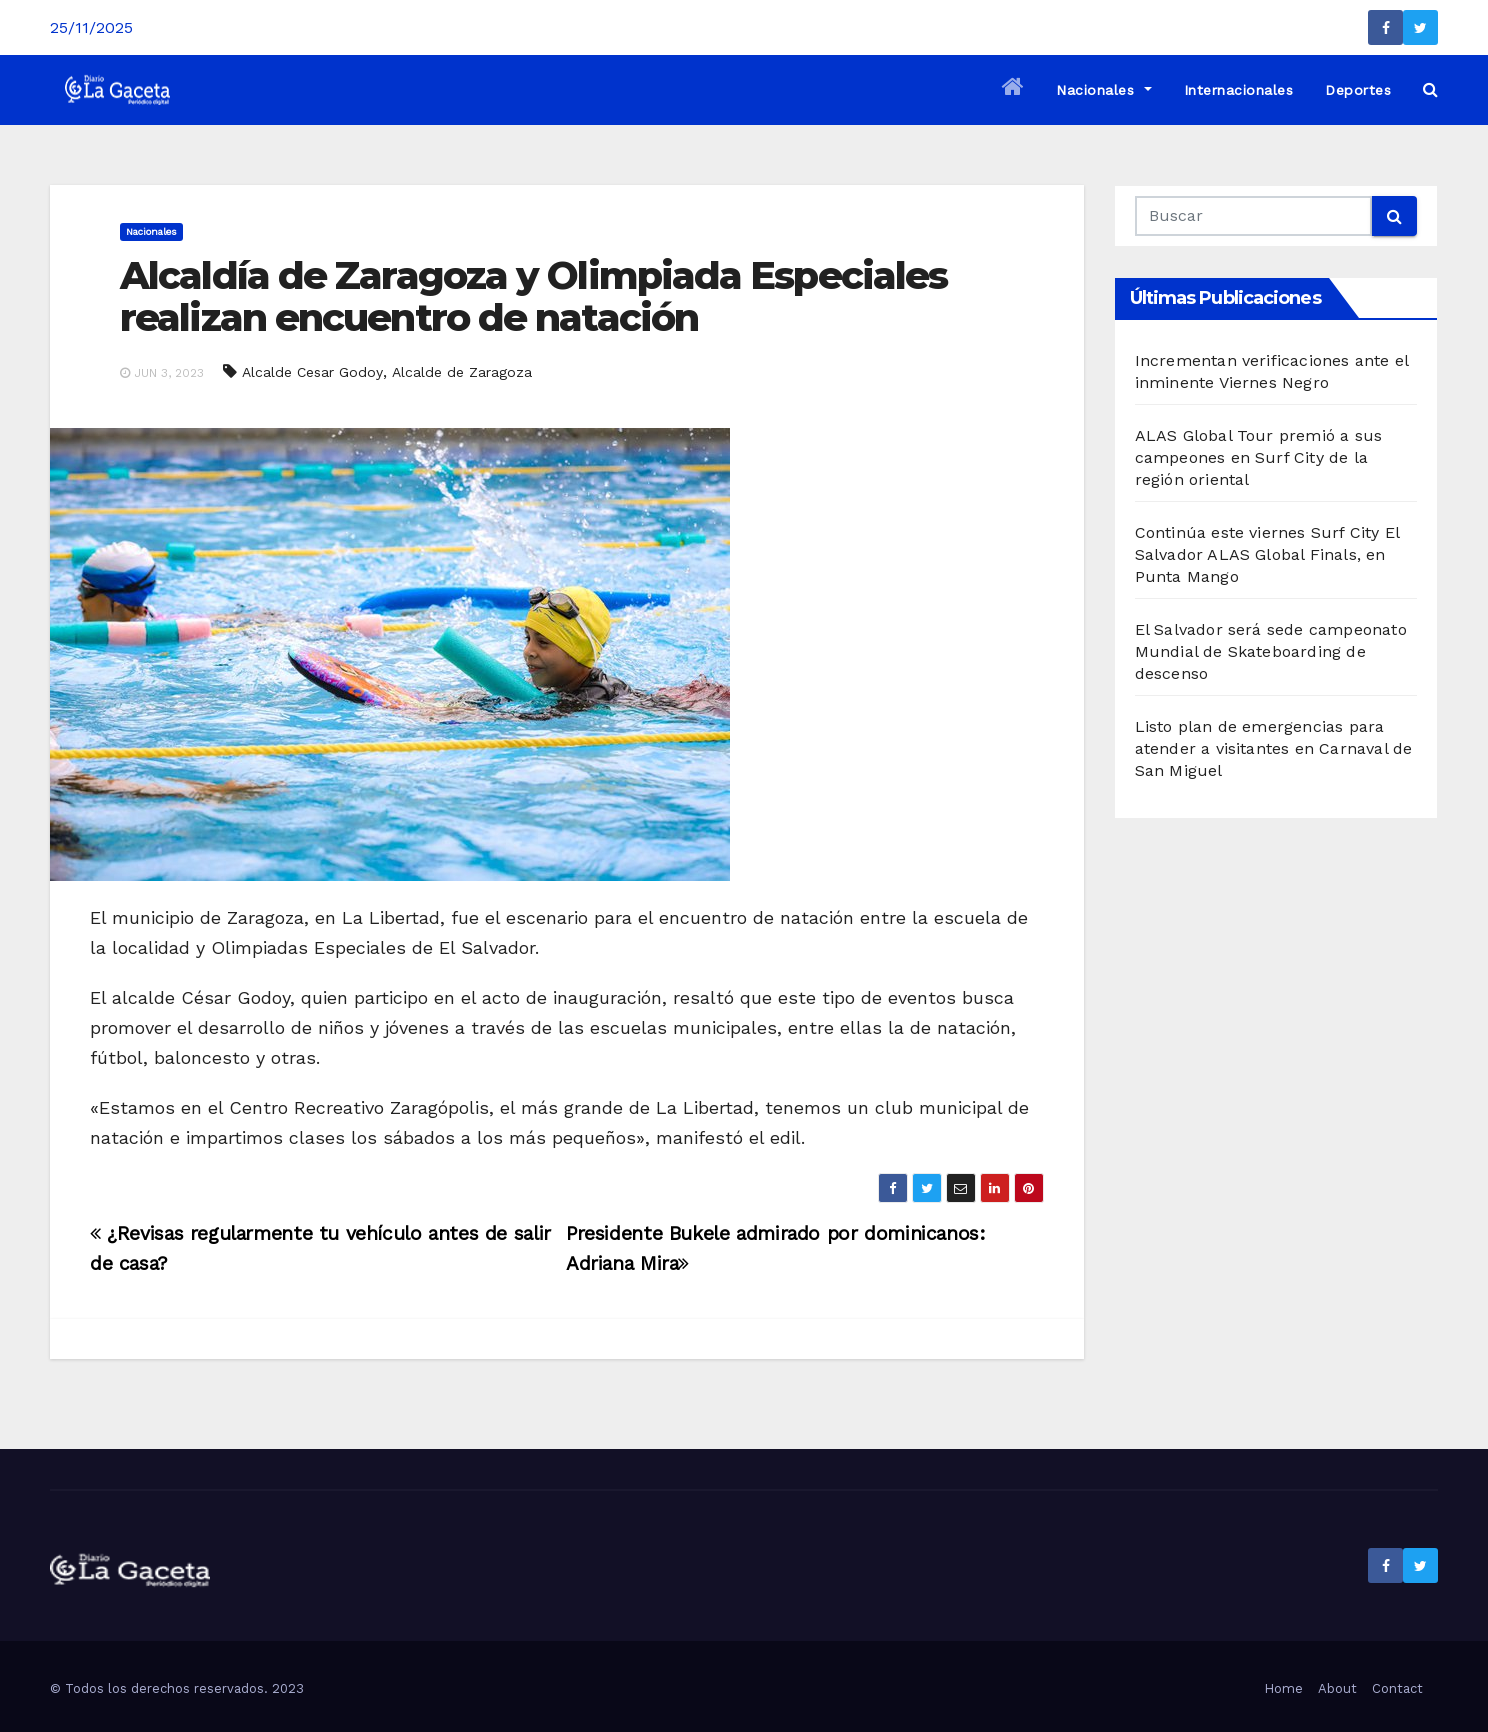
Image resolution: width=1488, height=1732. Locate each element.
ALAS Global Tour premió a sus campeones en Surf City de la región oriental (1259, 457)
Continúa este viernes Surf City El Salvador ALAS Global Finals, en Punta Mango (1267, 554)
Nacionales (1103, 90)
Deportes (1358, 90)
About (1337, 1688)
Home (1283, 1688)
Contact (1397, 1688)
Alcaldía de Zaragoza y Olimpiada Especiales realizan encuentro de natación (533, 296)
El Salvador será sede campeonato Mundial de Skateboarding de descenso (1271, 651)
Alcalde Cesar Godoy (312, 372)
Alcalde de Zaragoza (462, 372)
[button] (1430, 89)
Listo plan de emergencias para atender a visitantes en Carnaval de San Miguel (1274, 748)
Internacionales (1239, 90)
